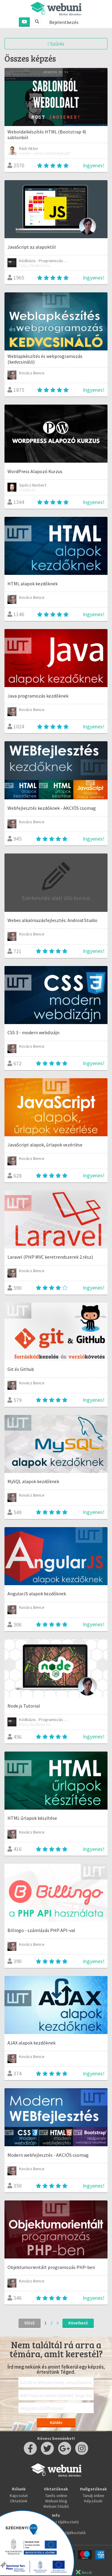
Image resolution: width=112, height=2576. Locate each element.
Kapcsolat (19, 2495)
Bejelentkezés (64, 22)
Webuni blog (56, 2501)
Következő (78, 2323)
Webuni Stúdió (56, 2506)
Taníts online (56, 2495)
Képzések (93, 2501)
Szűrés (56, 44)
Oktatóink (18, 2501)
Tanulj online (93, 2495)
